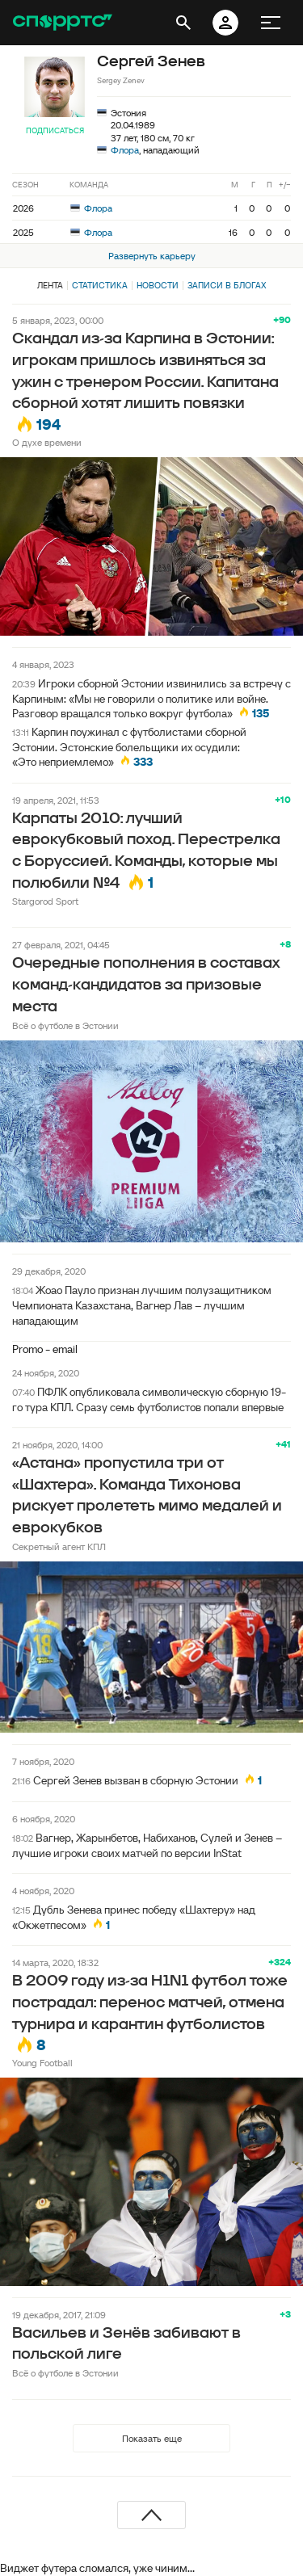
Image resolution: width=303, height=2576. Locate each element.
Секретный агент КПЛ (59, 1546)
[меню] (270, 22)
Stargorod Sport (45, 901)
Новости (158, 285)
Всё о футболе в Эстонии (65, 1025)
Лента (50, 285)
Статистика (100, 285)
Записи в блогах (226, 285)
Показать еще (152, 2438)
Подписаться (55, 130)
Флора (125, 150)
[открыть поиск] (183, 22)
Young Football (42, 2063)
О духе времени (47, 442)
